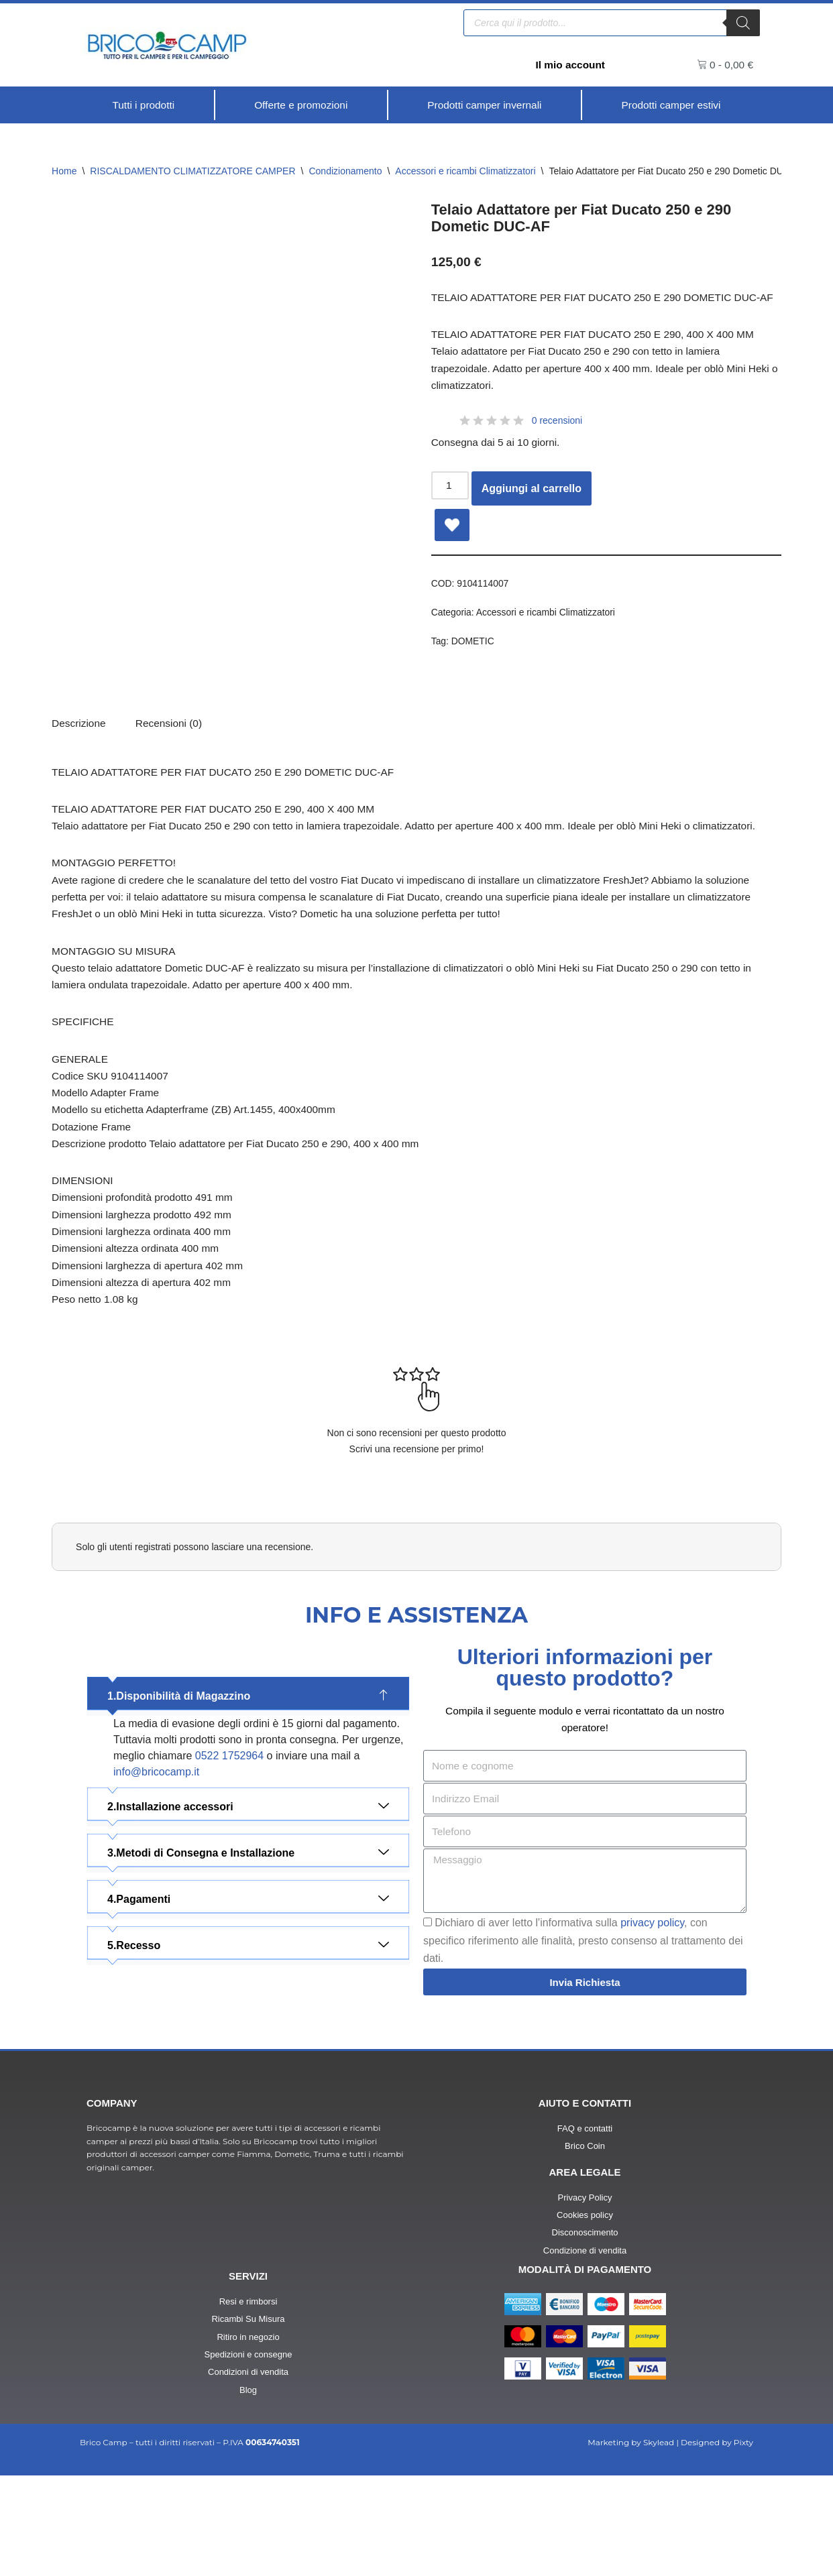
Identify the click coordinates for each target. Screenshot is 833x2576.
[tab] (172, 756)
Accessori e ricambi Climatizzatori (465, 171)
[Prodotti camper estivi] (671, 105)
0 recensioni (557, 446)
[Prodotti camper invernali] (484, 105)
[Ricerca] (743, 22)
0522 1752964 (229, 1845)
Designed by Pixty (717, 2542)
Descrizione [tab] (80, 756)
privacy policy (652, 2015)
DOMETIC (474, 671)
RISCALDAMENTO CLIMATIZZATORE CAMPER (192, 171)
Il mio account (569, 64)
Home (64, 171)
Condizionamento (345, 171)
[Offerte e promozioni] (300, 105)
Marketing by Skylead (631, 2542)
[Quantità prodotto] (450, 512)
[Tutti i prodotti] (143, 105)
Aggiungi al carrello (533, 515)
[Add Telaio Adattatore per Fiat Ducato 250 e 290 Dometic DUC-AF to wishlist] (452, 552)
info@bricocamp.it (156, 1861)
